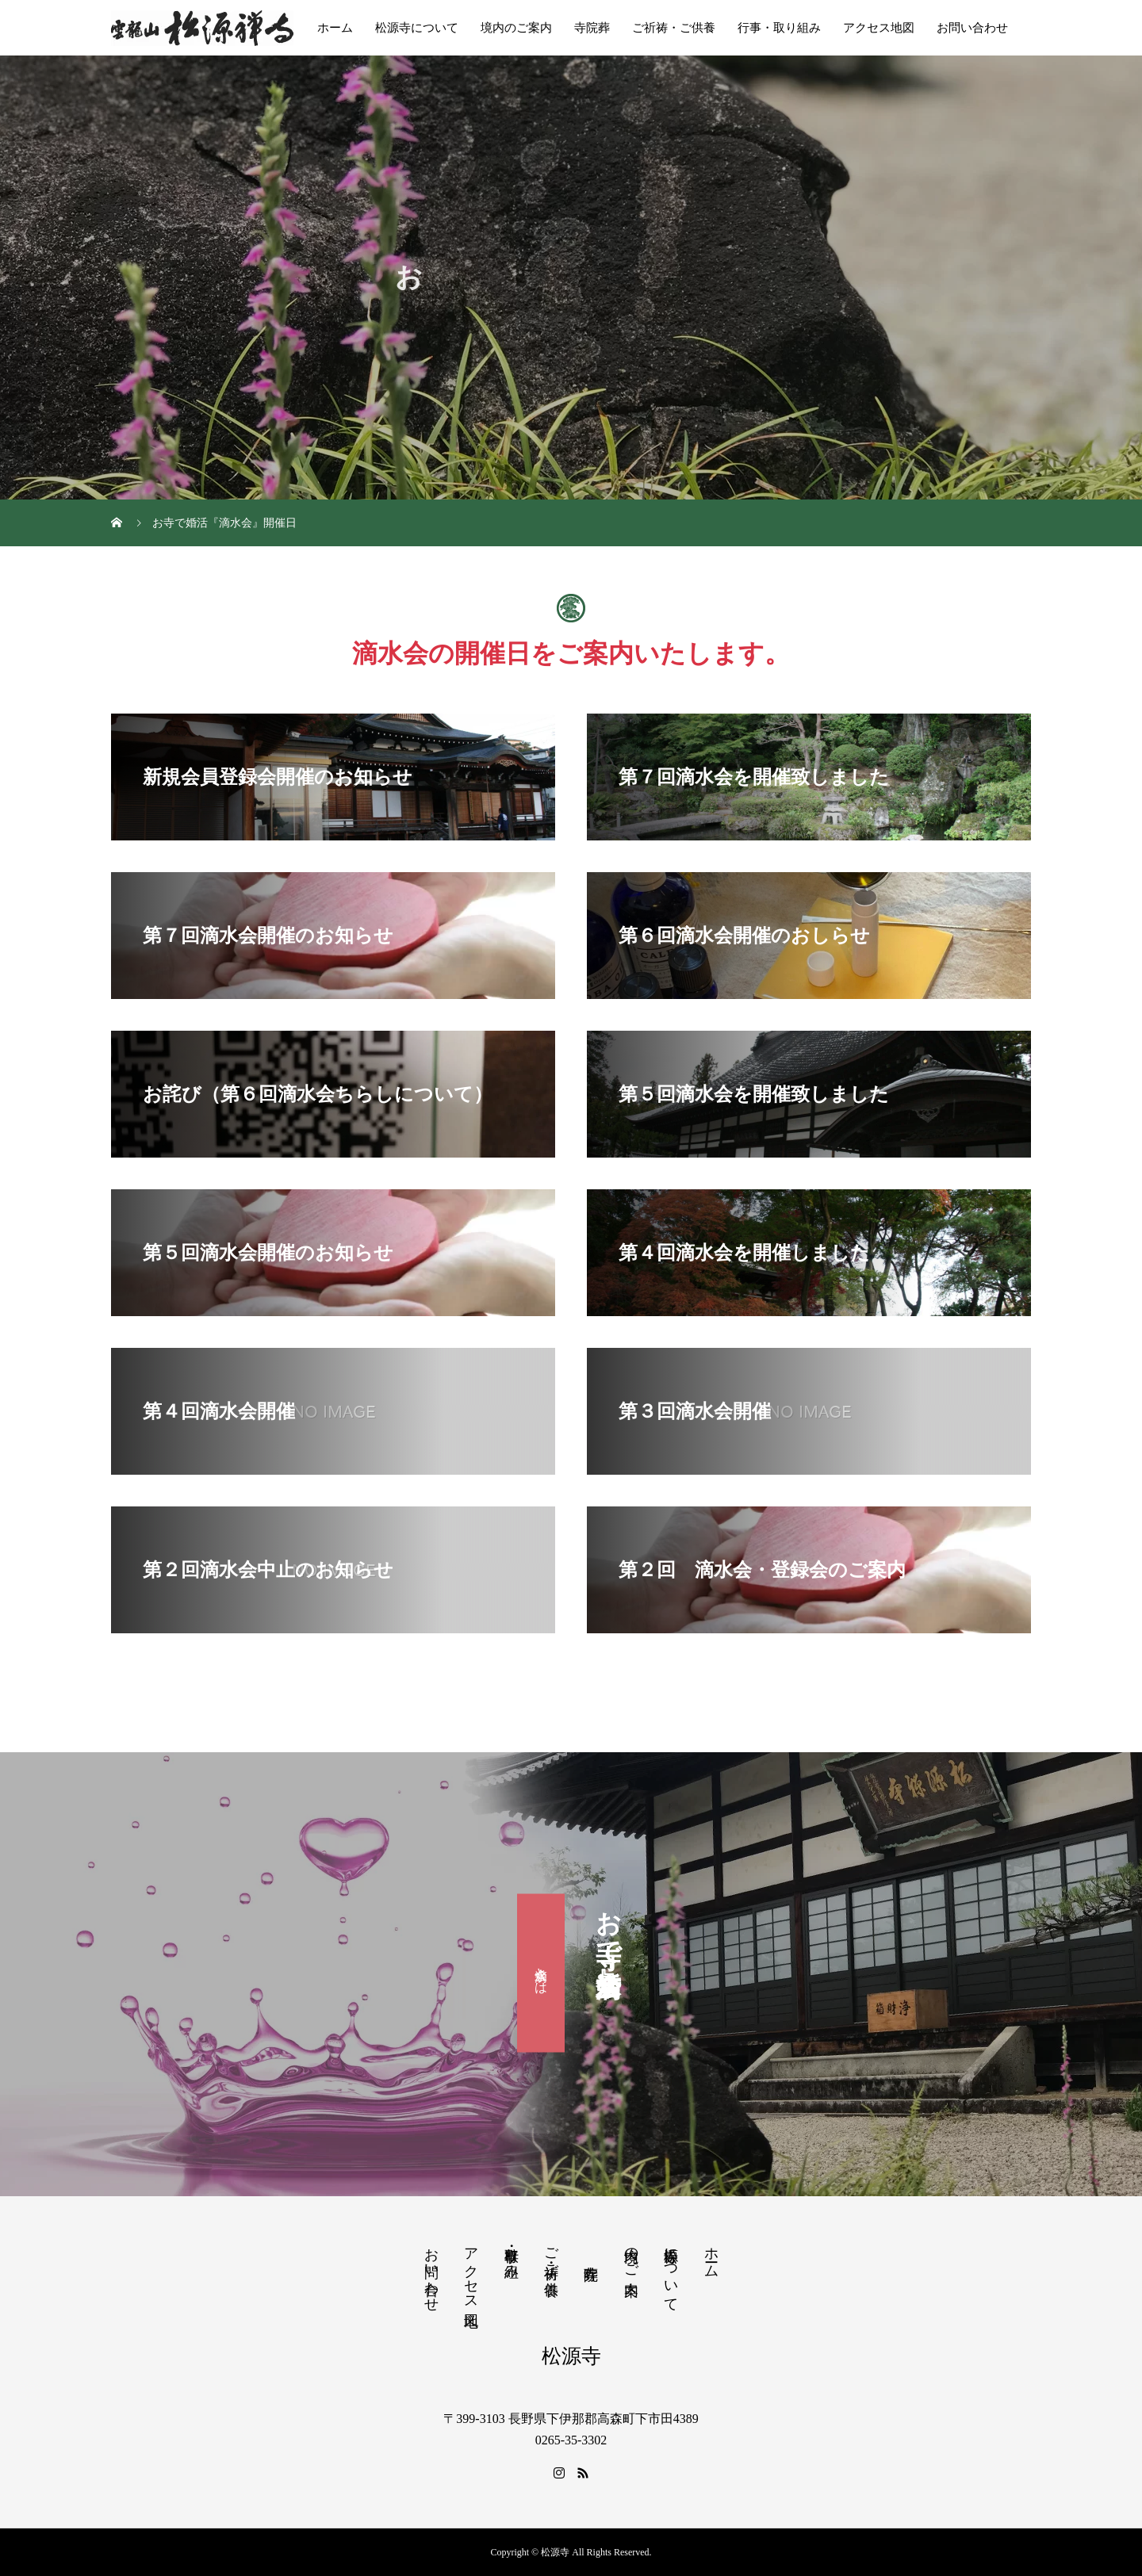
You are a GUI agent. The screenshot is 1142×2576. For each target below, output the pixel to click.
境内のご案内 (516, 27)
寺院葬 (592, 27)
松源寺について (416, 27)
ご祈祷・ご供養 (673, 27)
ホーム (335, 27)
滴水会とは (541, 1972)
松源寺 (571, 2356)
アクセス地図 (878, 27)
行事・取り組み (779, 27)
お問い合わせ (972, 27)
